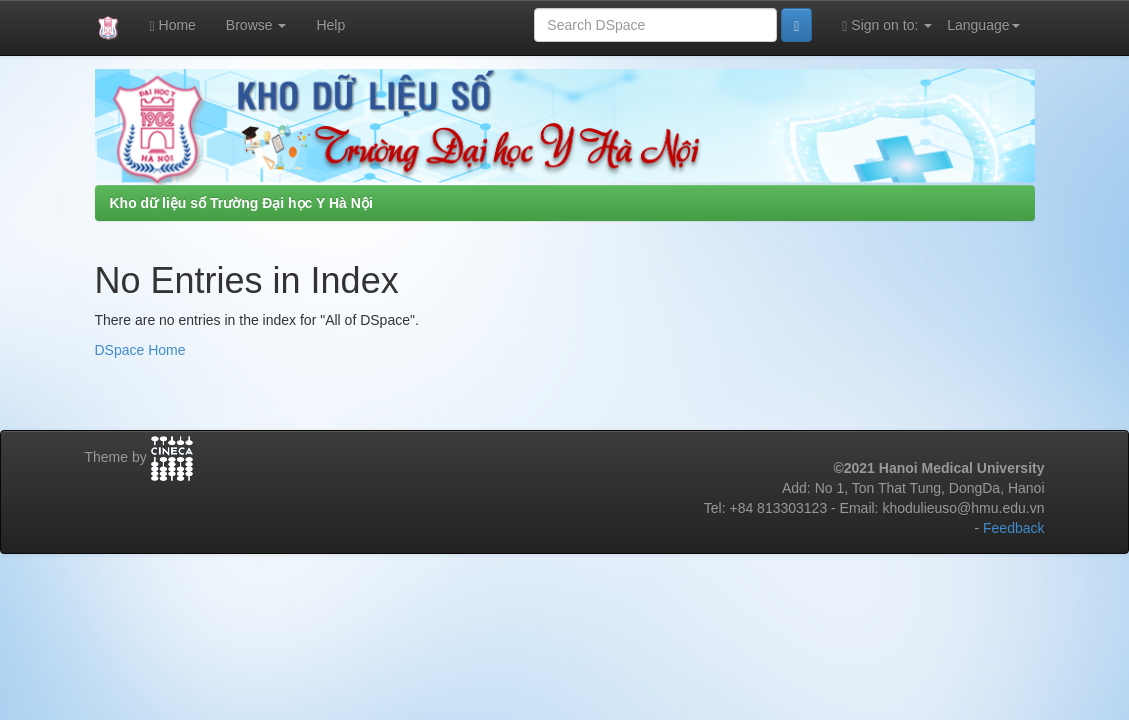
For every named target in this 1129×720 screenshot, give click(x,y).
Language (983, 25)
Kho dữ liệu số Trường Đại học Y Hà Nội (241, 203)
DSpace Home (140, 350)
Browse (256, 25)
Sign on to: (887, 25)
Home (173, 25)
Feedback (1013, 528)
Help (330, 25)
